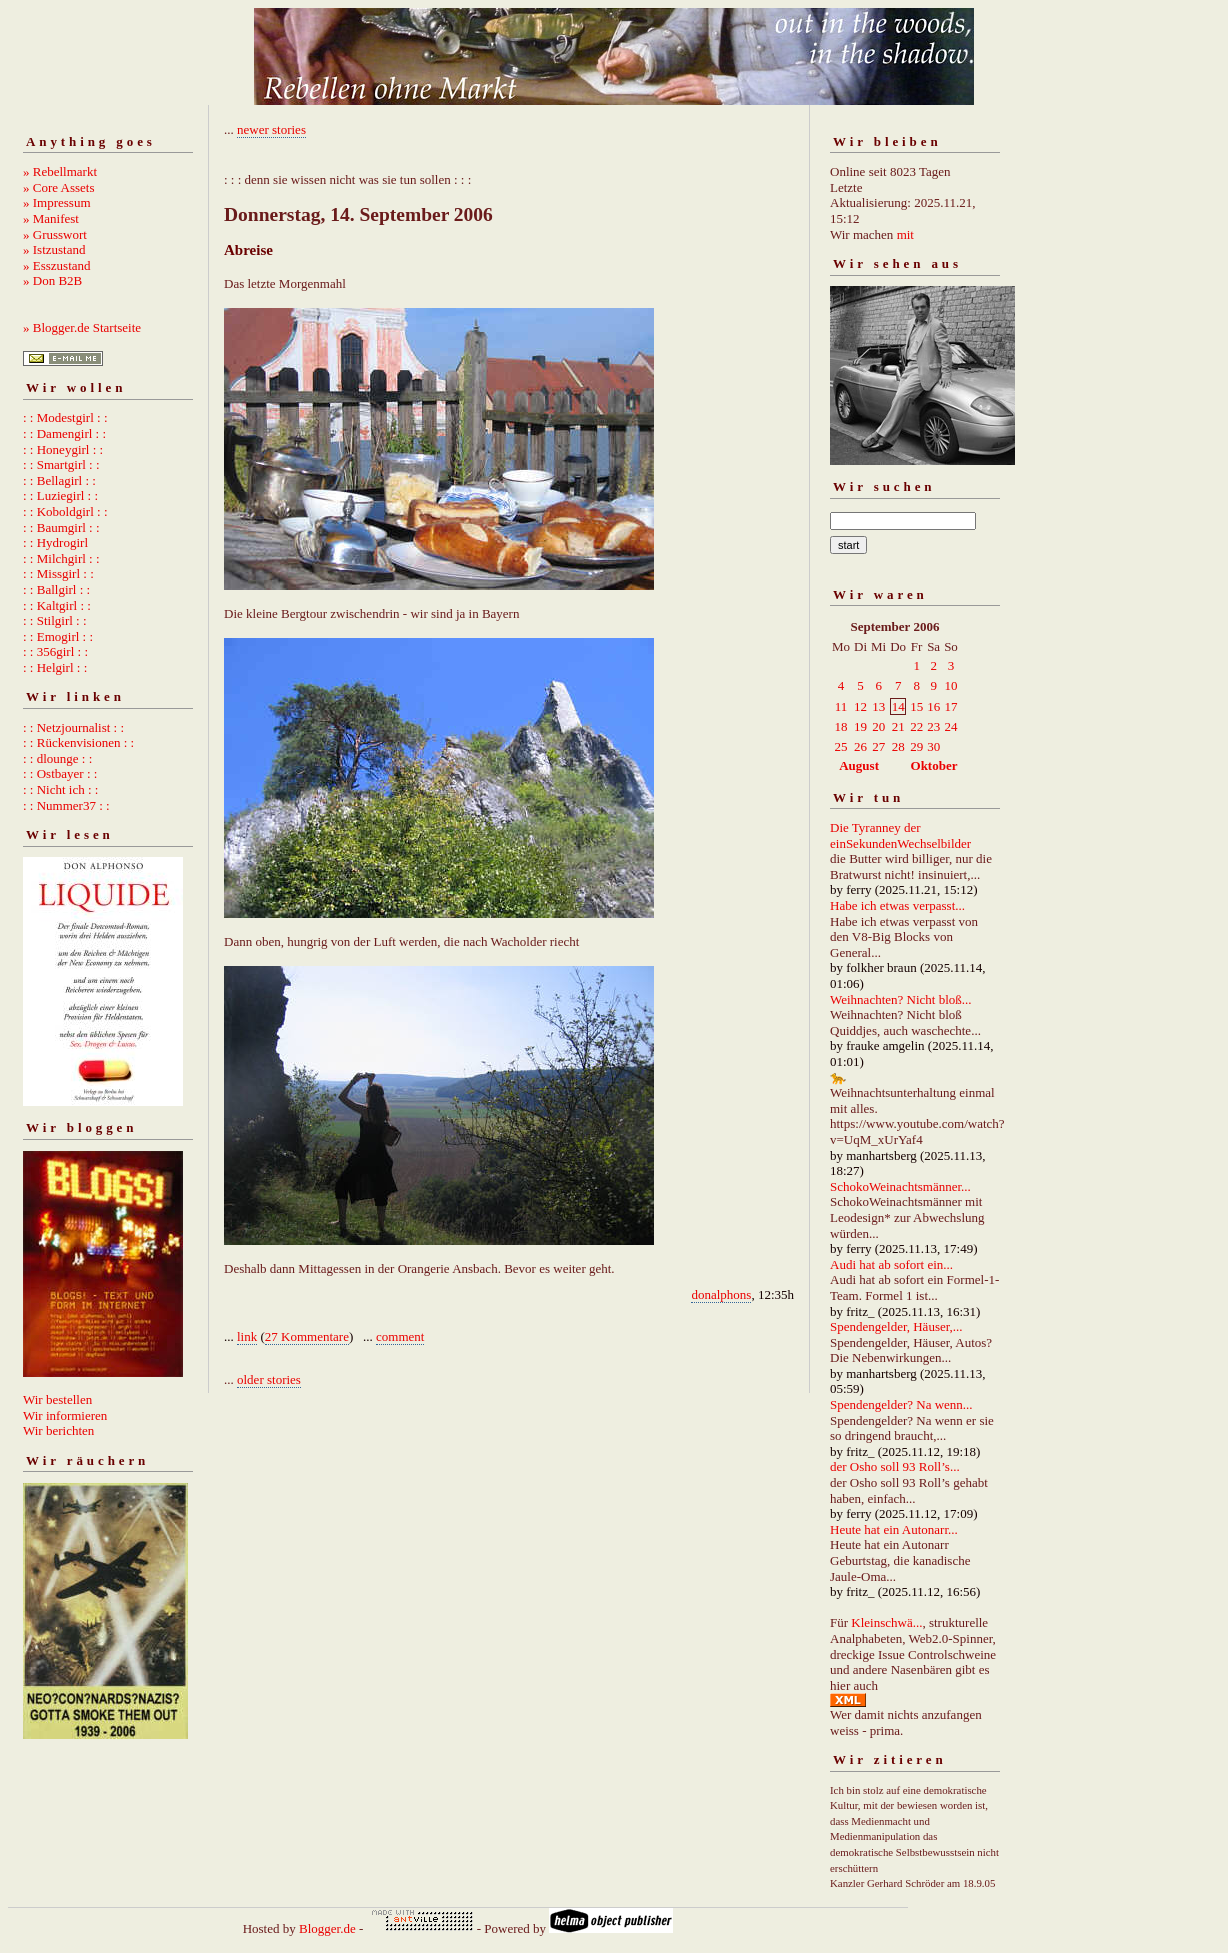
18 (841, 726)
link (247, 1336)
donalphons (721, 1294)
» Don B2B (52, 280)
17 (950, 706)
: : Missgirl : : (58, 573)
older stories (269, 1379)
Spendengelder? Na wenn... (901, 1404)
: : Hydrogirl (55, 542)
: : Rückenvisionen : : (78, 742)
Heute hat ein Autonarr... (894, 1529)
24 (950, 726)
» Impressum (57, 202)
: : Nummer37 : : (66, 805)
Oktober (934, 765)
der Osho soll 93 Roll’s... (895, 1466)
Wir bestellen (57, 1399)
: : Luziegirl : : (60, 495)
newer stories (271, 129)
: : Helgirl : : (55, 667)
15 (916, 706)
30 (933, 746)
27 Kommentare (307, 1336)
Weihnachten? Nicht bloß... (901, 999)
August (859, 765)
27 (878, 746)
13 (878, 706)
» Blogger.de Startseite (82, 327)
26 (860, 746)
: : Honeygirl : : (63, 449)
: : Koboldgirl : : (65, 511)
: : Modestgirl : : (65, 417)
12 (860, 706)
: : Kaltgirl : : (57, 605)
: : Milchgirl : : (61, 558)
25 (841, 746)
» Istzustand (54, 249)
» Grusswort (55, 234)
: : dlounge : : (57, 758)
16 (933, 706)
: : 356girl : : (55, 651)
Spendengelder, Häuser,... (896, 1326)
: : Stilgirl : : (55, 620)
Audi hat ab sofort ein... (891, 1264)
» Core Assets (59, 187)
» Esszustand (57, 265)
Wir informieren (65, 1415)
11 (841, 706)
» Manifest (51, 218)
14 (898, 706)
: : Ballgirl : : (56, 589)
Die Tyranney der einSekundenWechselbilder (900, 835)
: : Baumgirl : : (61, 527)
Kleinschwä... (886, 1622)
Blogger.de (327, 1928)
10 (950, 685)
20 (878, 726)
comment (400, 1336)
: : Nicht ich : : (60, 789)
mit (905, 234)
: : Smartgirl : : (61, 464)
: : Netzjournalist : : (73, 727)
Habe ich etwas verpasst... (897, 905)
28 (898, 746)
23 (933, 726)
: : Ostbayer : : (60, 773)
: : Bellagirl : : (59, 480)
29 (916, 746)
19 (860, 726)
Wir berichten (58, 1430)
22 (916, 726)
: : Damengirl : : (64, 433)
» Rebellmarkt (60, 171)
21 (898, 726)
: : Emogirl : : (58, 636)
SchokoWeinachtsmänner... (900, 1186)
